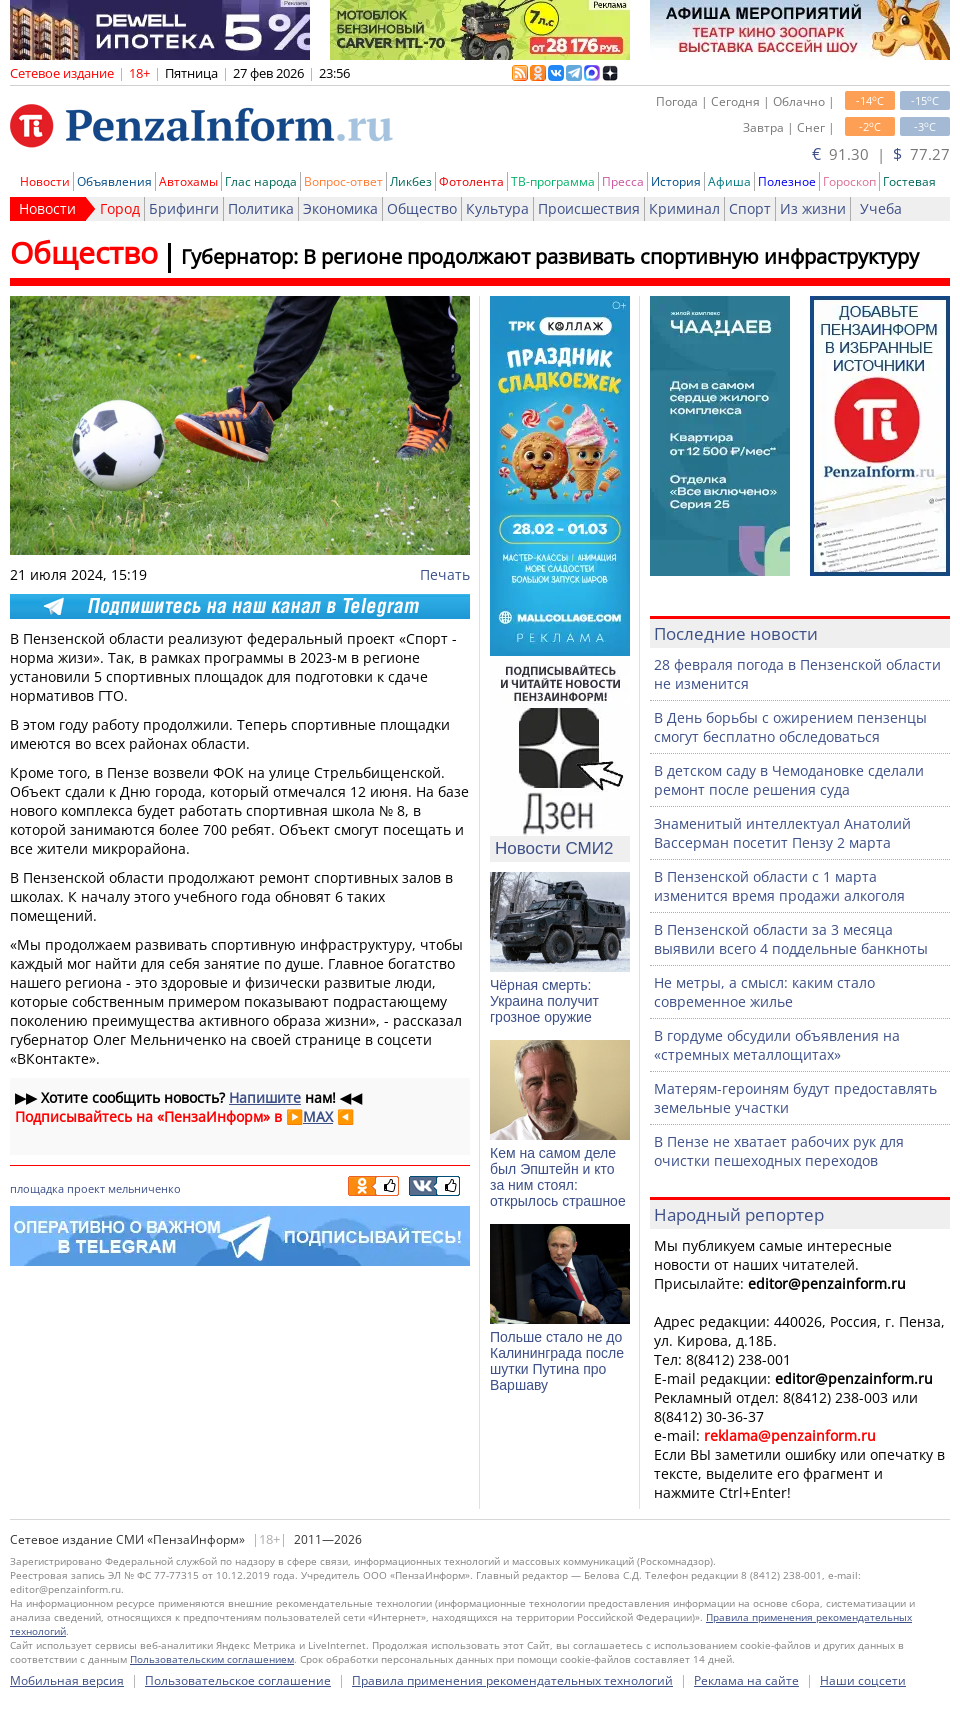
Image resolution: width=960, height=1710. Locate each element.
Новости (45, 181)
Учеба (881, 208)
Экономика (340, 208)
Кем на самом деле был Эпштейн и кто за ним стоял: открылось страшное (558, 1177)
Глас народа (261, 181)
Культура (497, 208)
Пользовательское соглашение (238, 1680)
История (676, 181)
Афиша (729, 181)
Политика (261, 208)
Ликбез (411, 181)
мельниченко (144, 1188)
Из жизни (813, 208)
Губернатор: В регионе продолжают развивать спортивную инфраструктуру (550, 256)
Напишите (265, 1097)
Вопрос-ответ (343, 181)
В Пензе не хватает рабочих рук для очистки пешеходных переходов (779, 1151)
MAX (318, 1116)
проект (86, 1188)
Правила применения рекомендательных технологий (512, 1680)
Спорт (750, 208)
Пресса (623, 181)
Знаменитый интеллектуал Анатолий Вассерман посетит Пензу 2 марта (782, 833)
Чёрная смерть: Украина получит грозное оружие (544, 1001)
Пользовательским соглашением (212, 1659)
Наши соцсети (863, 1680)
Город (120, 208)
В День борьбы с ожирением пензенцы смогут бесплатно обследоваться (790, 727)
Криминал (684, 208)
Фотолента (471, 181)
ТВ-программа (553, 181)
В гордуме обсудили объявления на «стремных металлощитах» (777, 1045)
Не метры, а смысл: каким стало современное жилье (764, 992)
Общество (422, 208)
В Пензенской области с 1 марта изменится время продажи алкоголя (779, 886)
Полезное (787, 181)
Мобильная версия (67, 1680)
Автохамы (188, 181)
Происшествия (589, 208)
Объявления (114, 181)
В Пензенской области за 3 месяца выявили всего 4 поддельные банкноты (791, 939)
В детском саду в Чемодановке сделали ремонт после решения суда (789, 780)
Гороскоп (849, 181)
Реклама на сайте (746, 1680)
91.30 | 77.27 (881, 154)
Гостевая (909, 181)
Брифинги (184, 208)
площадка (37, 1188)
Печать (445, 574)
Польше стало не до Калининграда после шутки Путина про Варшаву (557, 1361)
